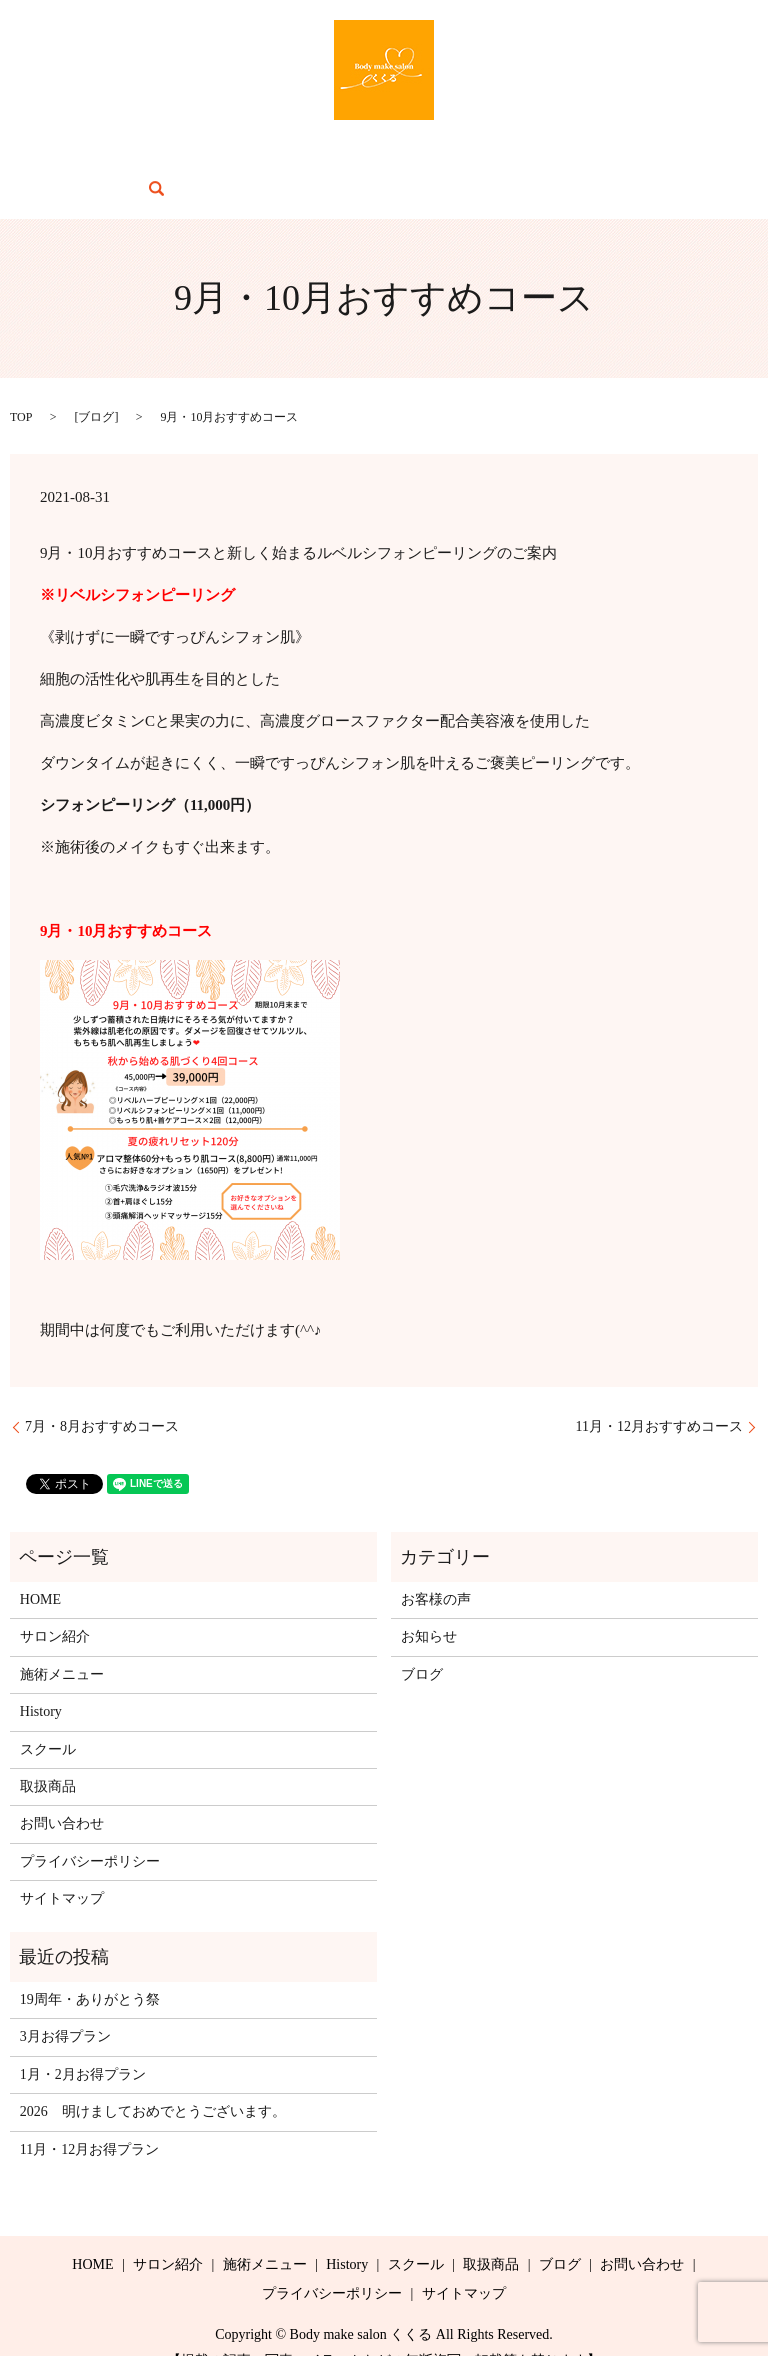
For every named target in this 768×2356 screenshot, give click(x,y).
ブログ (541, 159)
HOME (73, 159)
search (700, 159)
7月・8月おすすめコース (102, 1396)
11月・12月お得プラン (89, 2118)
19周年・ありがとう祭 (90, 1968)
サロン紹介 (149, 159)
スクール (397, 159)
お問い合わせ (623, 159)
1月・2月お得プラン (83, 2043)
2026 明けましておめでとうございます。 (153, 2080)
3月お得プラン (65, 2006)
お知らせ (429, 1606)
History (328, 159)
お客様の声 (436, 1568)
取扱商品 (472, 159)
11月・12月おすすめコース (659, 1396)
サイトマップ (62, 1867)
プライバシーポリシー (90, 1830)
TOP (21, 386)
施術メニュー (245, 159)
